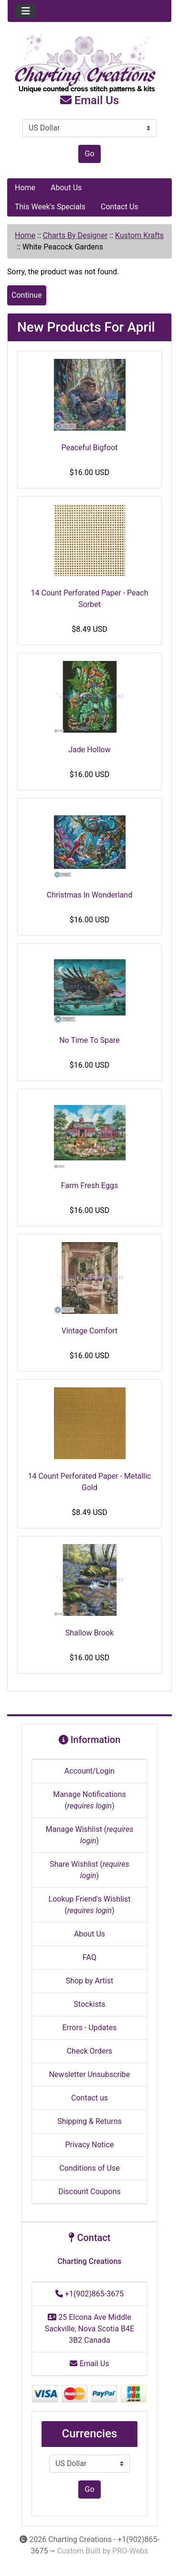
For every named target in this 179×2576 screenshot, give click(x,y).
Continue (26, 295)
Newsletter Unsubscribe (89, 2074)
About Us (66, 187)
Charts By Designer (75, 235)
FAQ (89, 1957)
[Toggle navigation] (25, 11)
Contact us (89, 2097)
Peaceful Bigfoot (89, 447)
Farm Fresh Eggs (89, 1185)
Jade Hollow (89, 749)
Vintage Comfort (90, 1330)
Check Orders (90, 2051)
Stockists (89, 2004)
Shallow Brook (89, 1632)
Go (89, 153)
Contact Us (119, 206)
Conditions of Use (89, 2168)
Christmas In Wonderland (89, 894)
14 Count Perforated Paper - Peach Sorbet (89, 598)
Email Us (89, 100)
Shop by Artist (90, 1980)
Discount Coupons (89, 2191)
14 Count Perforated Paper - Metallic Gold (89, 1482)
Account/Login (89, 1770)
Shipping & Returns (89, 2121)
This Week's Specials (50, 206)
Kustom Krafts (139, 235)
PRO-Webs (130, 2550)
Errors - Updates (89, 2027)
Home (25, 187)
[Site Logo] (89, 64)
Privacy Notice (89, 2144)
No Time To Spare (89, 1040)
